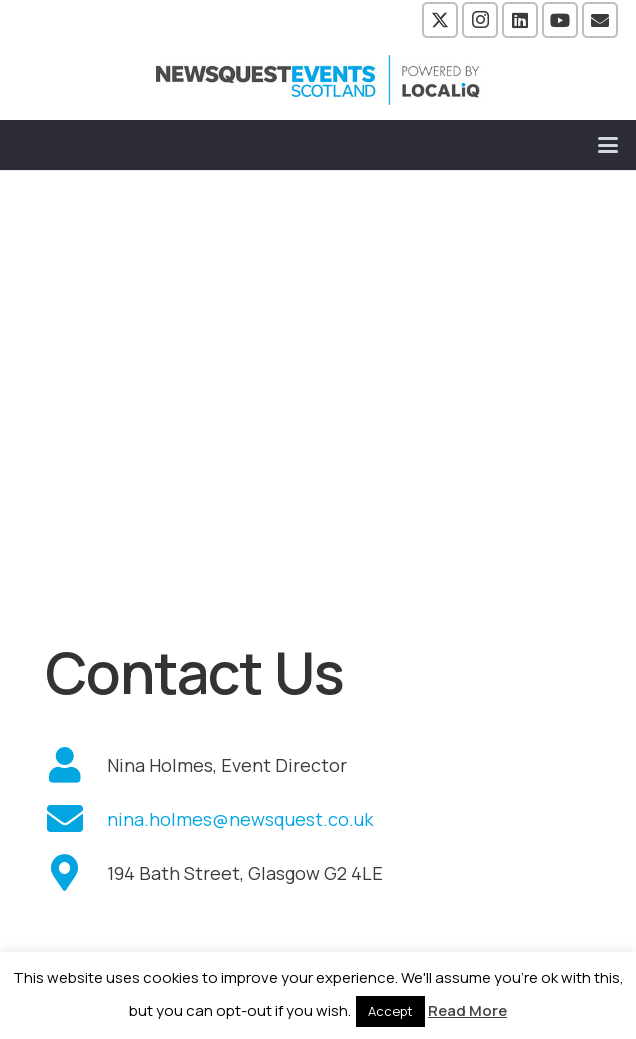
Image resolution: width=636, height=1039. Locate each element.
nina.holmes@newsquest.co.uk (240, 819)
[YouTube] (560, 20)
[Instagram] (480, 20)
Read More (467, 1010)
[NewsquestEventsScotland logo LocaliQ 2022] (318, 80)
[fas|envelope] (76, 819)
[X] (440, 20)
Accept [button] (390, 1011)
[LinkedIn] (520, 20)
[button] (608, 145)
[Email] (600, 20)
